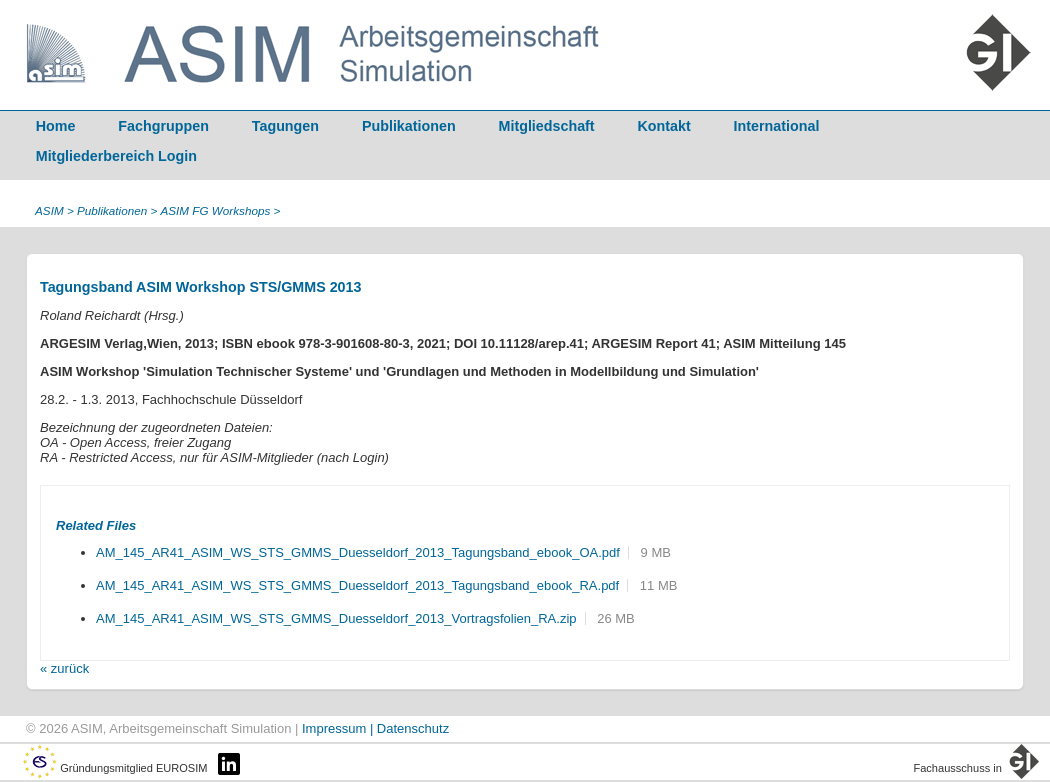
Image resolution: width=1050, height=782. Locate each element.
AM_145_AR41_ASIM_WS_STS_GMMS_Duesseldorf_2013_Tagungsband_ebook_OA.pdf (358, 552)
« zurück (64, 668)
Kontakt (664, 126)
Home (56, 126)
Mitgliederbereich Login (116, 156)
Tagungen (285, 126)
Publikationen (409, 126)
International (777, 126)
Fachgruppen (163, 126)
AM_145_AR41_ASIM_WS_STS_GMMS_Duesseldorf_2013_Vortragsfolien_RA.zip (336, 618)
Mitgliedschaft (547, 126)
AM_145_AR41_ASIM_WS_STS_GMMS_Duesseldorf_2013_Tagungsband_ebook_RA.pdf (357, 585)
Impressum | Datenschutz (375, 728)
